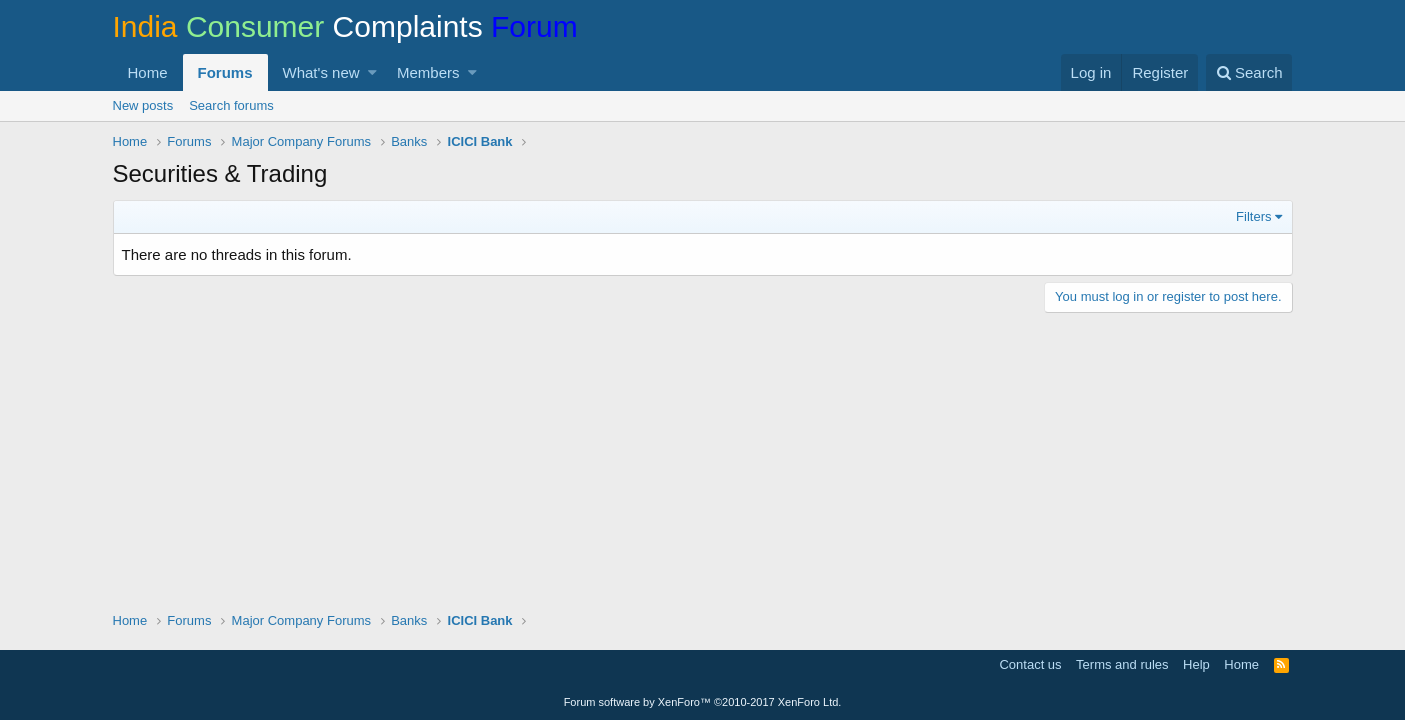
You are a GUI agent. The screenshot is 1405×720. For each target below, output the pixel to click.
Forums (225, 72)
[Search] (1249, 72)
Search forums (231, 105)
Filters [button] (1253, 216)
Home (148, 72)
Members (428, 72)
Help (1196, 664)
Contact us (1030, 664)
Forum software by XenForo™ (703, 702)
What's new (321, 72)
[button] (372, 72)
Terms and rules (1122, 664)
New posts (143, 105)
